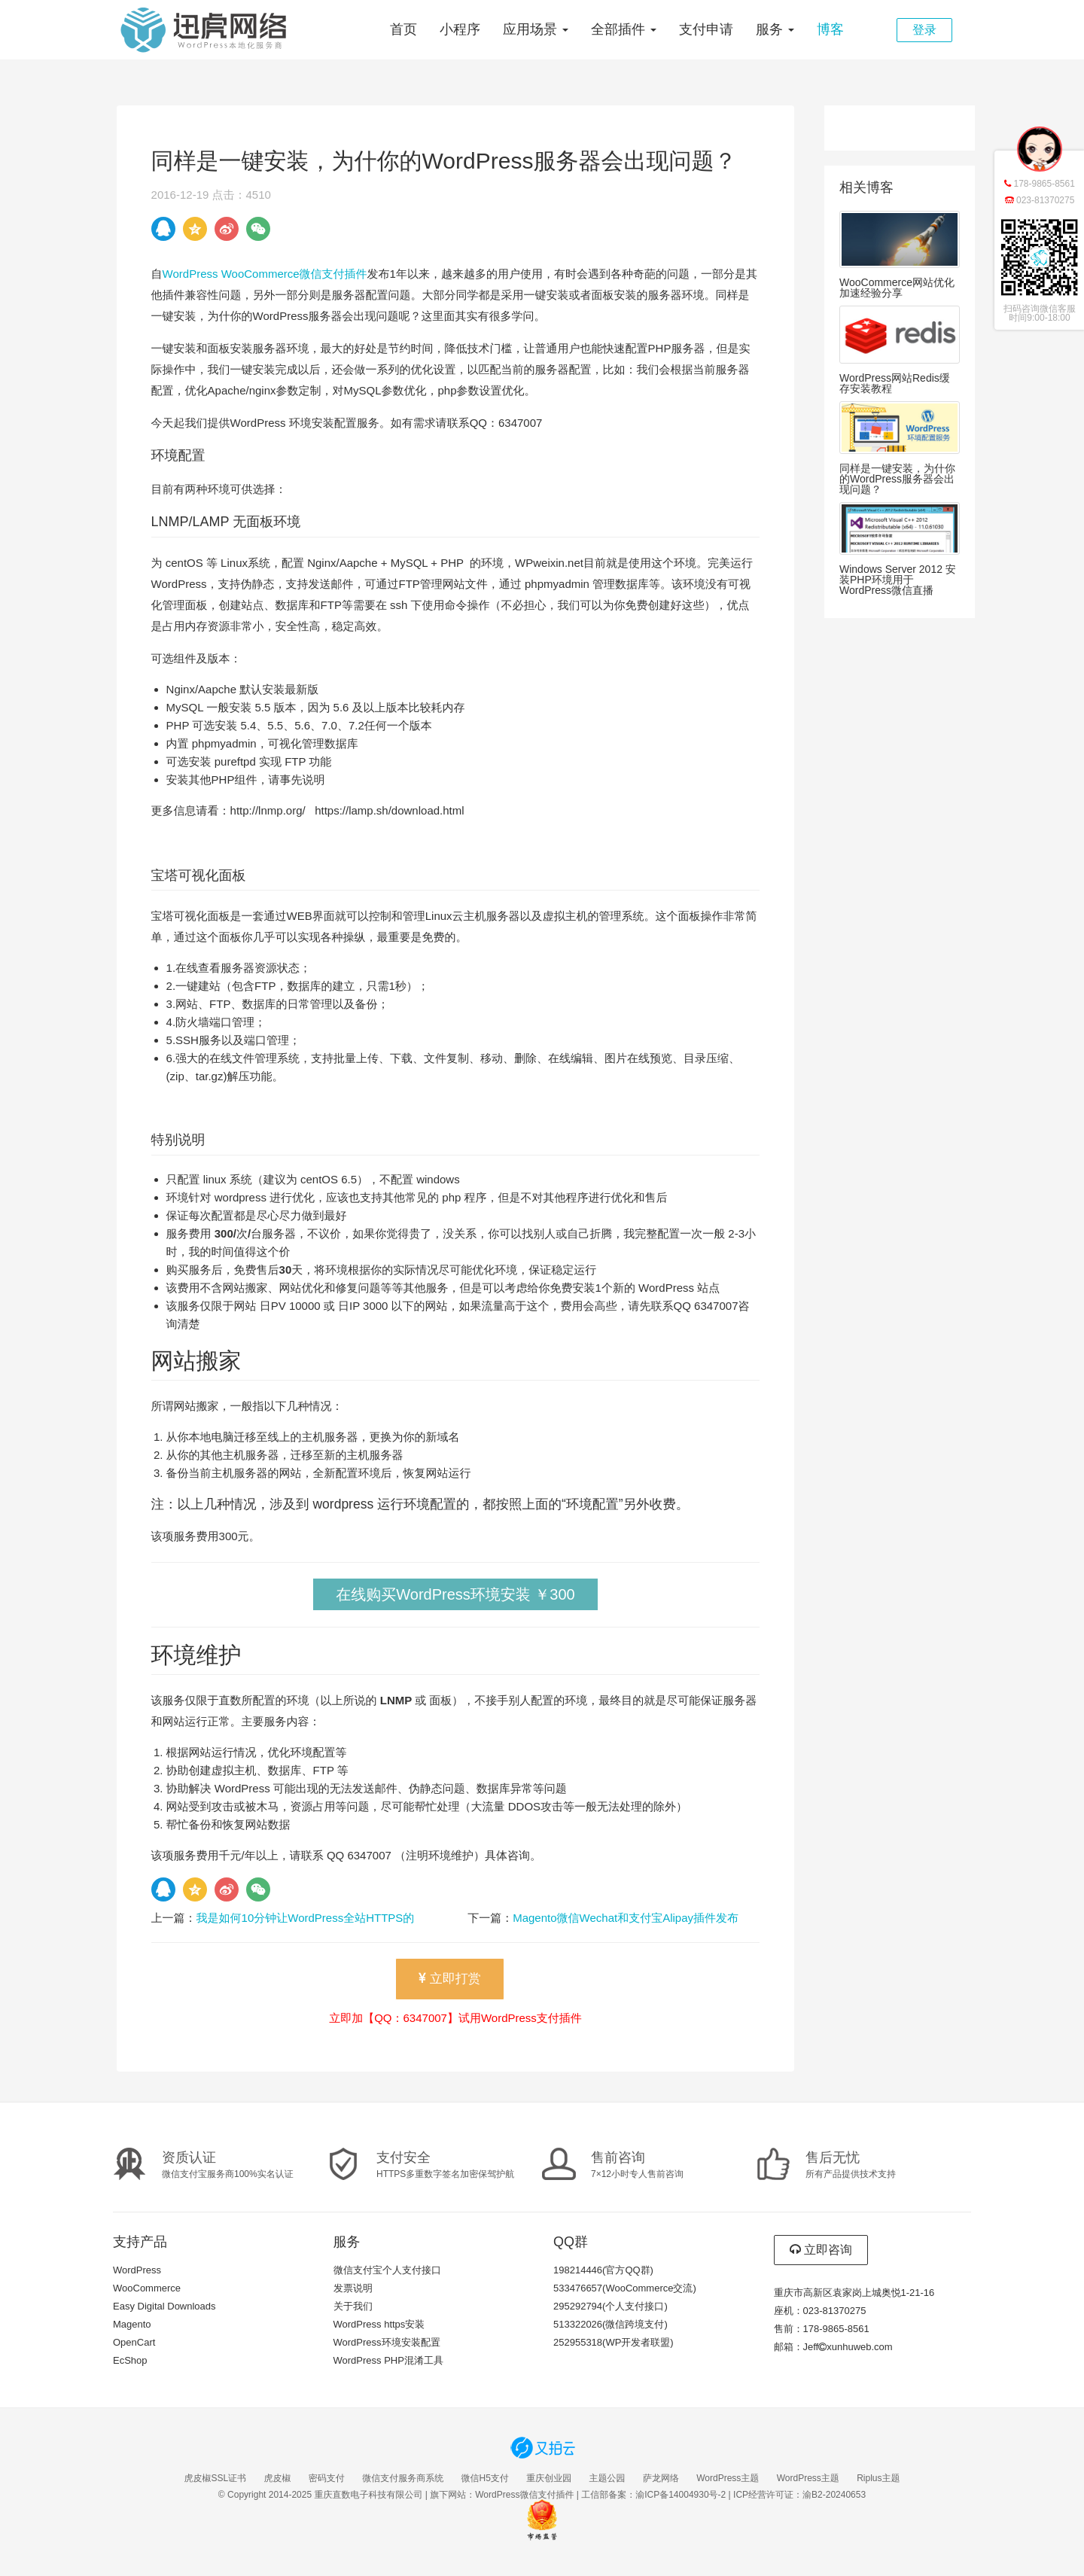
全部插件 (623, 29)
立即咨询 (821, 2249)
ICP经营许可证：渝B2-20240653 (799, 2494)
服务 (775, 29)
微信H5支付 (485, 2478)
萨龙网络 (661, 2478)
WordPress (137, 2270)
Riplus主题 (878, 2478)
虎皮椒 (277, 2478)
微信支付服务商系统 (402, 2478)
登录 (924, 29)
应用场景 (535, 29)
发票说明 (353, 2288)
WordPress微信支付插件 (524, 2494)
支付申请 (706, 29)
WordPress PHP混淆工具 (388, 2360)
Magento (132, 2324)
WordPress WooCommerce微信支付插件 (265, 273)
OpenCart (134, 2342)
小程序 (460, 29)
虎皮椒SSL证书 (215, 2478)
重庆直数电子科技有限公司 (368, 2494)
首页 (403, 29)
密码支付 (327, 2478)
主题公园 (607, 2478)
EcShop (130, 2360)
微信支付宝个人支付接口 (387, 2270)
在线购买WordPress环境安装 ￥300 (455, 1594)
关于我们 (353, 2306)
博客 (830, 29)
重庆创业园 (548, 2478)
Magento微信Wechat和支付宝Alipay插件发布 (625, 1917)
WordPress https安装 (379, 2324)
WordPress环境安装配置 (386, 2342)
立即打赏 (450, 1979)
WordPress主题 (727, 2478)
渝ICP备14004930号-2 (680, 2494)
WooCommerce (147, 2288)
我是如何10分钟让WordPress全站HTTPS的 (305, 1917)
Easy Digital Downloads (164, 2306)
